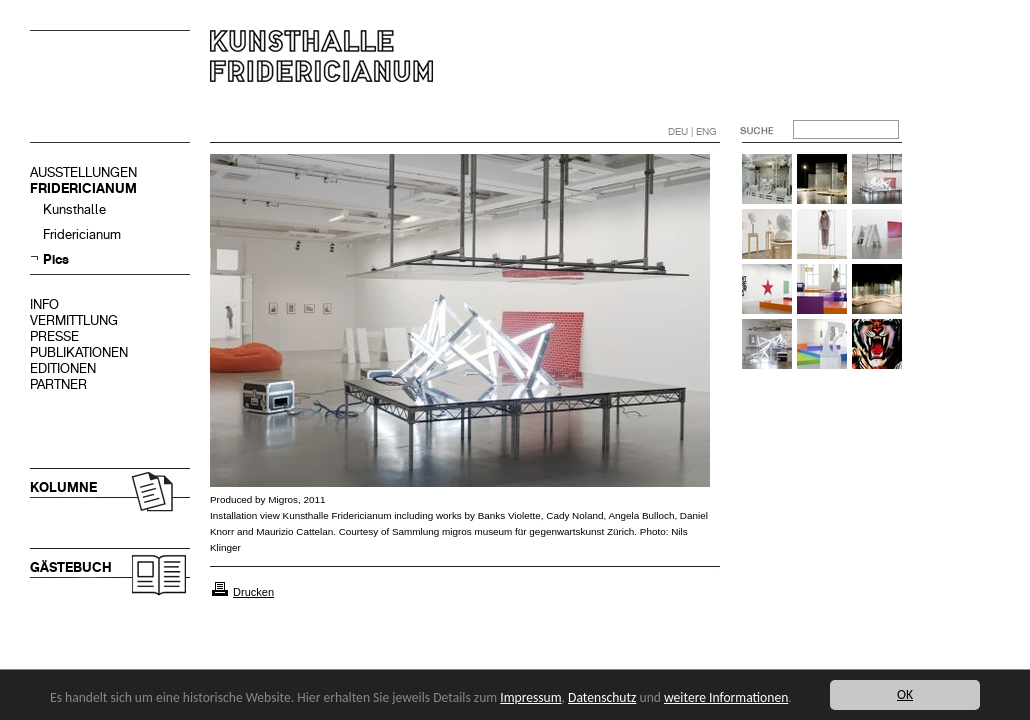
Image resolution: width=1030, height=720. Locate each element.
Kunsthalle (74, 209)
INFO (44, 304)
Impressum (530, 697)
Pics (56, 259)
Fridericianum (82, 234)
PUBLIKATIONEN (79, 352)
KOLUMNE (63, 487)
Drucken (253, 592)
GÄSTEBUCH (71, 567)
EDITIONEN (63, 368)
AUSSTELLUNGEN (83, 172)
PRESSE (54, 336)
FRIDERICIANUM (83, 188)
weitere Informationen (726, 697)
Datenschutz (602, 697)
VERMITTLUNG (74, 320)
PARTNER (58, 384)
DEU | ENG (692, 131)
